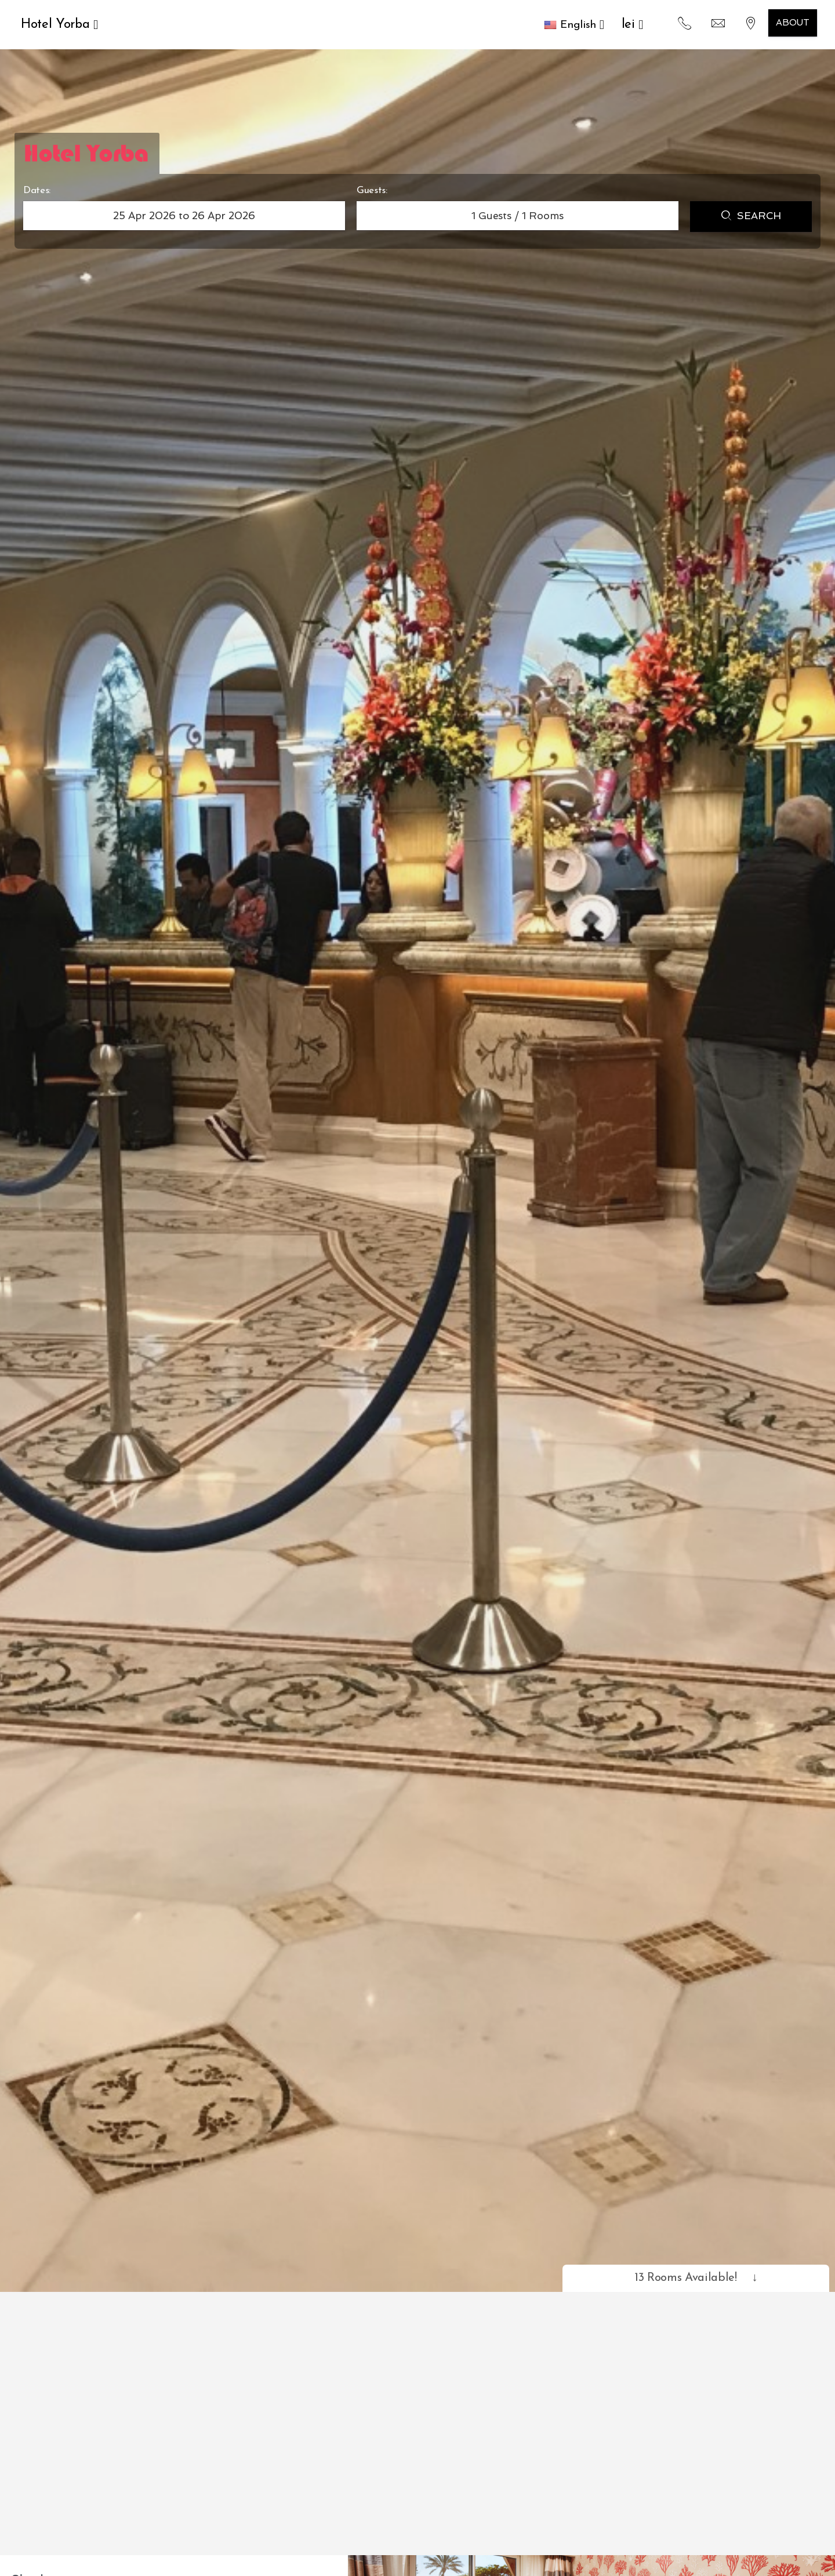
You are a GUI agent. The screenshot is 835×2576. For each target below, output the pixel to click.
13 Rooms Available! (695, 2278)
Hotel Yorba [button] (59, 24)
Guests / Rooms (517, 215)
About (792, 22)
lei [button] (632, 24)
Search (751, 216)
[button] (574, 25)
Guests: (372, 190)
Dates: (36, 190)
